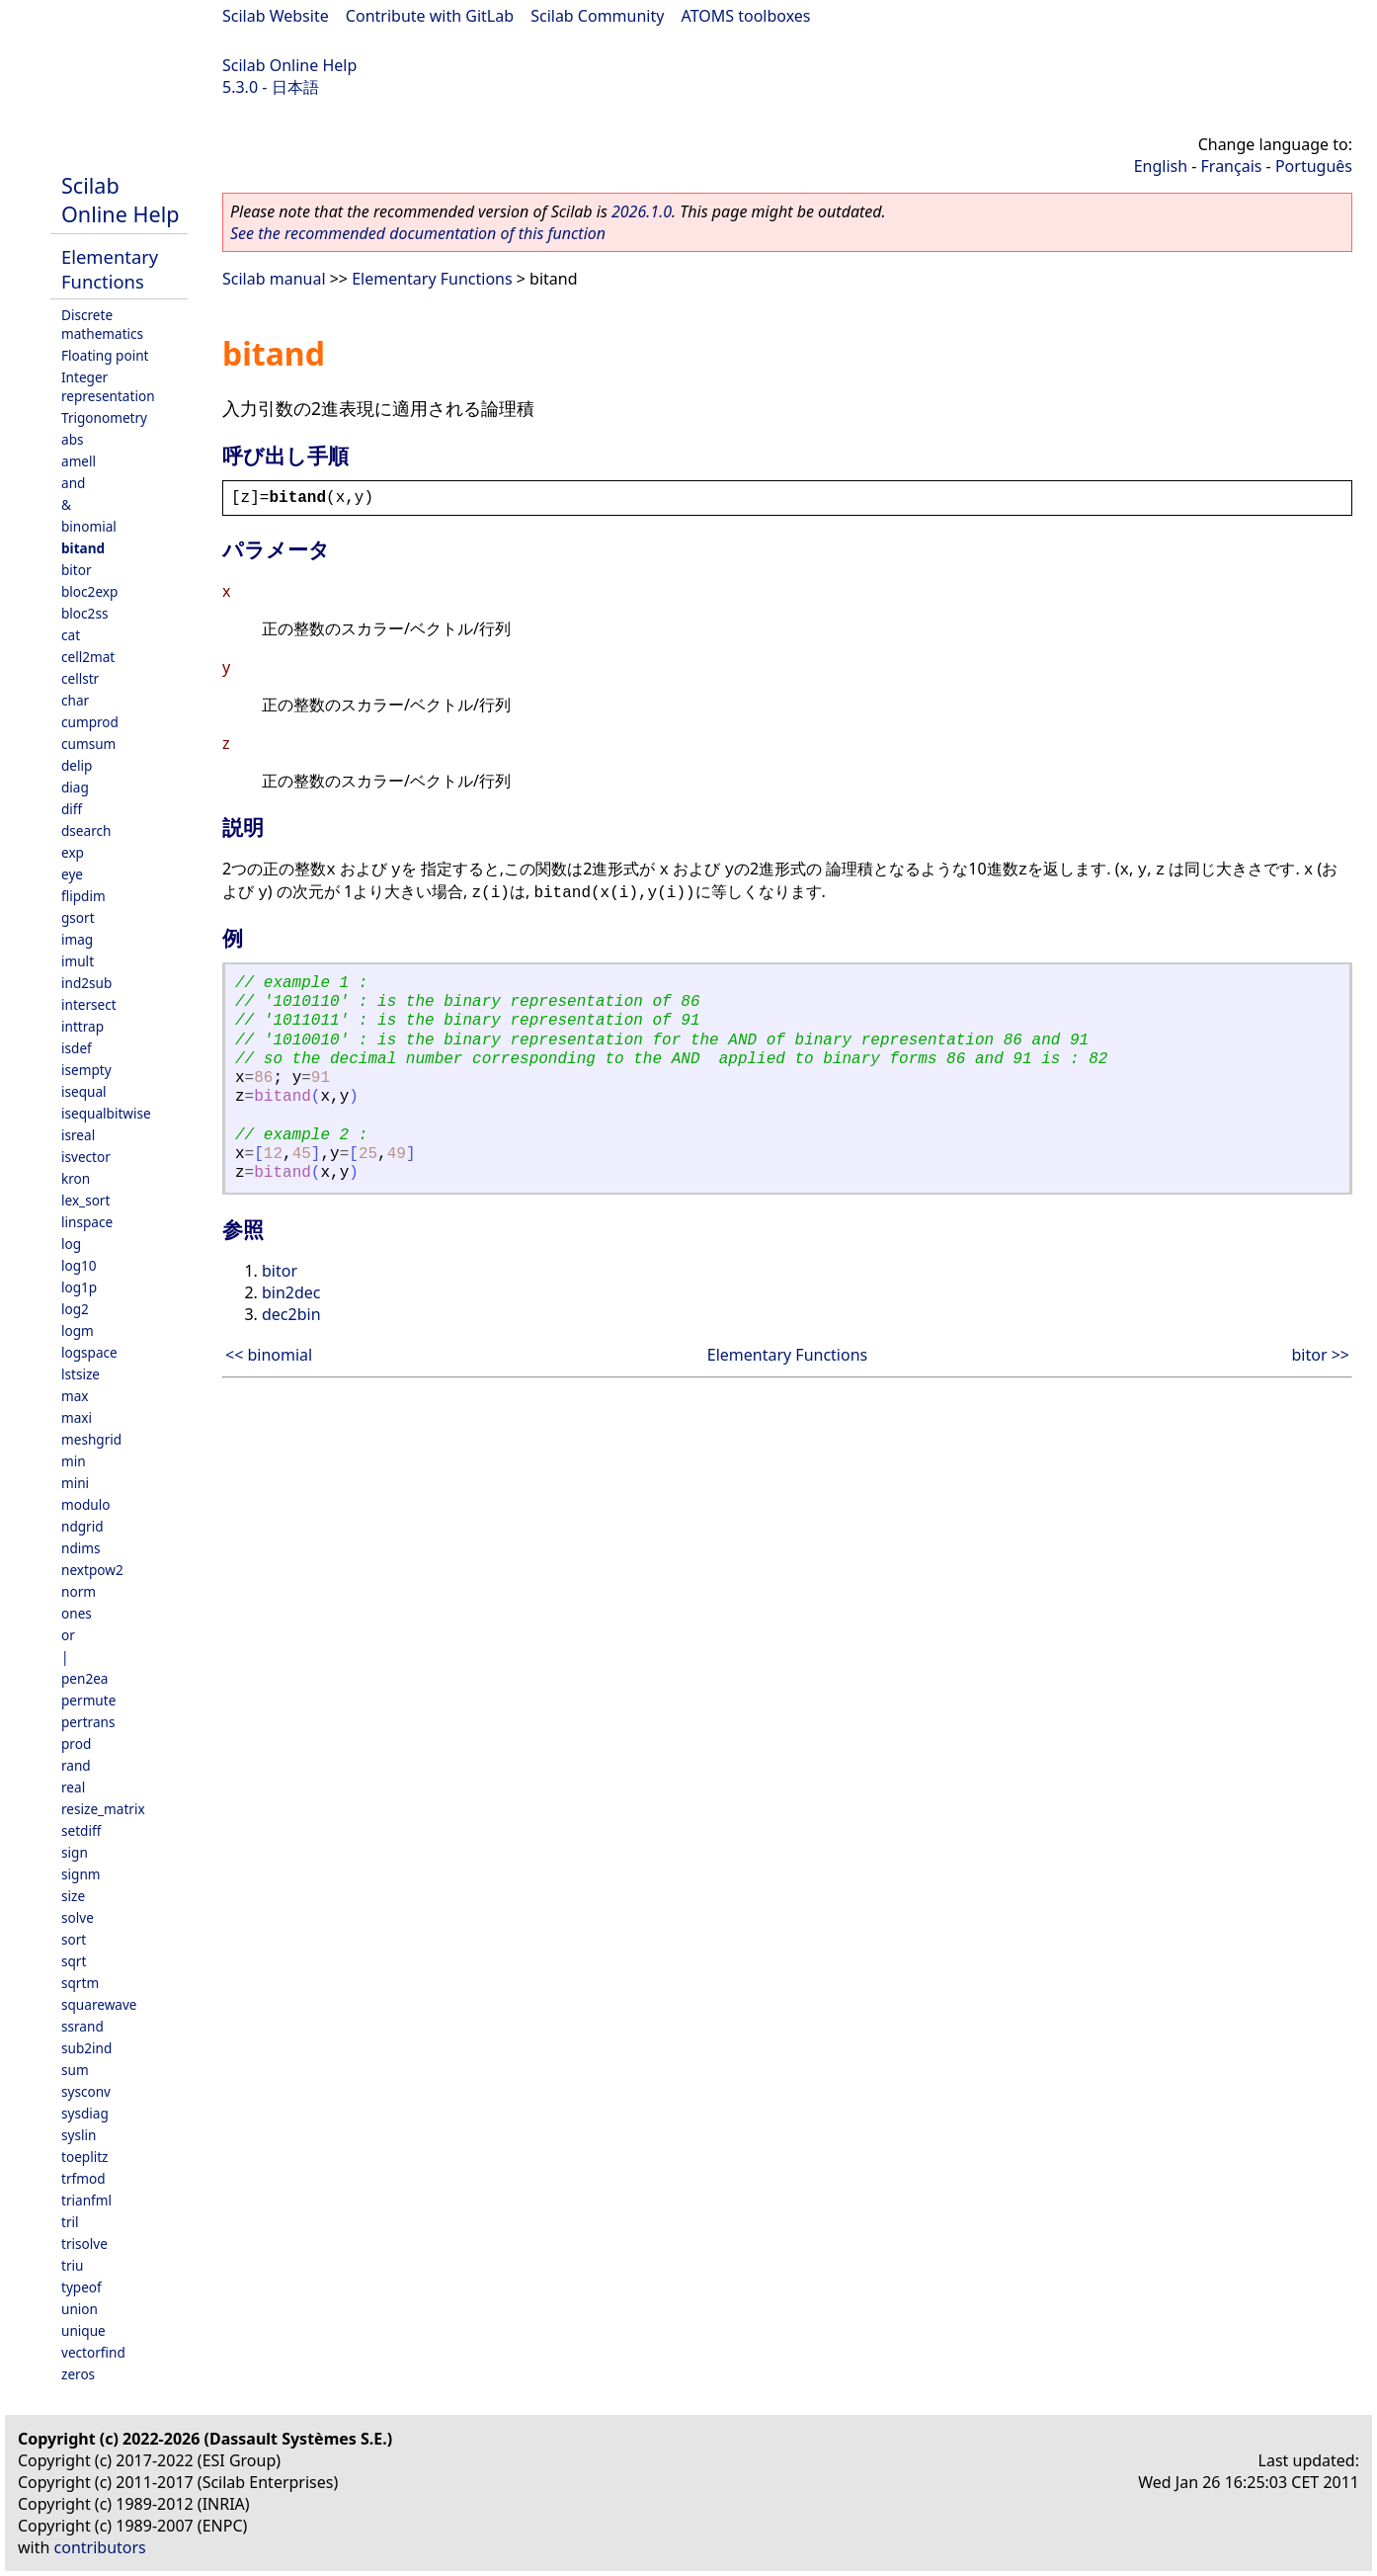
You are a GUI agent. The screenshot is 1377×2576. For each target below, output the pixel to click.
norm (78, 1591)
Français (1231, 166)
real (73, 1787)
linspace (87, 1221)
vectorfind (93, 2352)
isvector (86, 1156)
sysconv (86, 2091)
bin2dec (291, 1292)
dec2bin (291, 1314)
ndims (81, 1547)
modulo (85, 1504)
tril (70, 2221)
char (75, 700)
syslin (78, 2134)
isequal (84, 1091)
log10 (79, 1265)
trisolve (84, 2243)
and (73, 482)
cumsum (88, 743)
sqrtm (80, 1982)
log (71, 1243)
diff (71, 808)
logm (77, 1330)
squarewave (99, 2004)
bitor (76, 569)
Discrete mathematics (102, 324)
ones (76, 1613)
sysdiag (85, 2113)
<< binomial (268, 1355)
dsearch (86, 830)
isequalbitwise (106, 1113)
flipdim (83, 895)
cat (70, 634)
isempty (86, 1069)
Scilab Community (597, 16)
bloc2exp (89, 591)
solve (77, 1917)
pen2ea (85, 1678)
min (73, 1461)
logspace (89, 1352)
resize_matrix (103, 1808)
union (79, 2308)
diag (75, 787)
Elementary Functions (109, 268)
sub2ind (86, 2047)
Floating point (105, 355)
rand (76, 1765)
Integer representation (108, 386)
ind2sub (86, 982)
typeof (81, 2287)
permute (88, 1700)
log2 (75, 1308)
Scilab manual (274, 279)
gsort (78, 917)
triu (72, 2265)
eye (72, 874)
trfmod (83, 2178)
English (1160, 166)
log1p (79, 1287)
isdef (76, 1048)
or (68, 1634)
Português (1313, 166)
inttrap (82, 1026)
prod (76, 1743)
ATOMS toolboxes (746, 16)
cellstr (80, 678)
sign (74, 1852)
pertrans (88, 1721)
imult (77, 961)
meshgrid (91, 1439)
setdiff (81, 1830)
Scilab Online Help (289, 65)
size (73, 1895)
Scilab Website (275, 16)
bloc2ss (84, 613)
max (75, 1395)
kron (75, 1178)
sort (73, 1939)
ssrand (82, 2026)
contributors (100, 2547)
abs (72, 439)
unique (83, 2330)
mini (75, 1482)
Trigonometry (104, 417)
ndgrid (82, 1526)
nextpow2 (92, 1569)
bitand (83, 548)
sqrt (73, 1961)
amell (78, 461)
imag (77, 939)
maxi (76, 1417)
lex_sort (85, 1200)
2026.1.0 (641, 211)
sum (75, 2069)
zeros (78, 2374)
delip (76, 765)
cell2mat (88, 656)
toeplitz (84, 2156)
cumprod (90, 721)
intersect (89, 1004)
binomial (89, 526)
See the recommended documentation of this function (418, 233)
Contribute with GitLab (430, 16)
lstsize (80, 1374)
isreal (78, 1134)
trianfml (86, 2200)
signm (81, 1874)
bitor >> (1321, 1355)
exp (72, 852)
